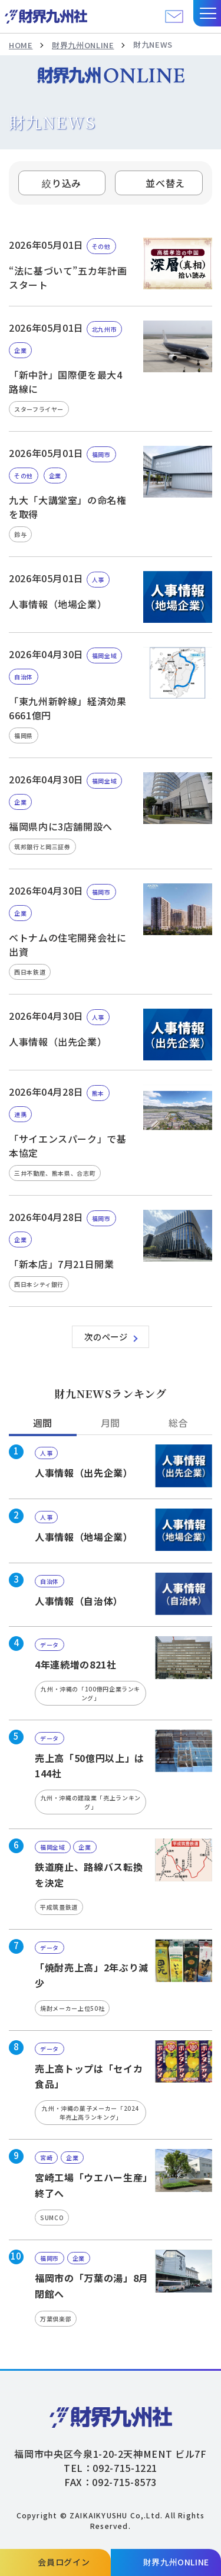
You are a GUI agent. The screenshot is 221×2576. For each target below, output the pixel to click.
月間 (110, 1423)
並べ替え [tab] (165, 183)
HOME (21, 45)
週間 (42, 1423)
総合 (178, 1423)
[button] (207, 13)
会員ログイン (64, 2562)
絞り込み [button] (61, 183)
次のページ (105, 1336)
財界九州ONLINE (83, 45)
